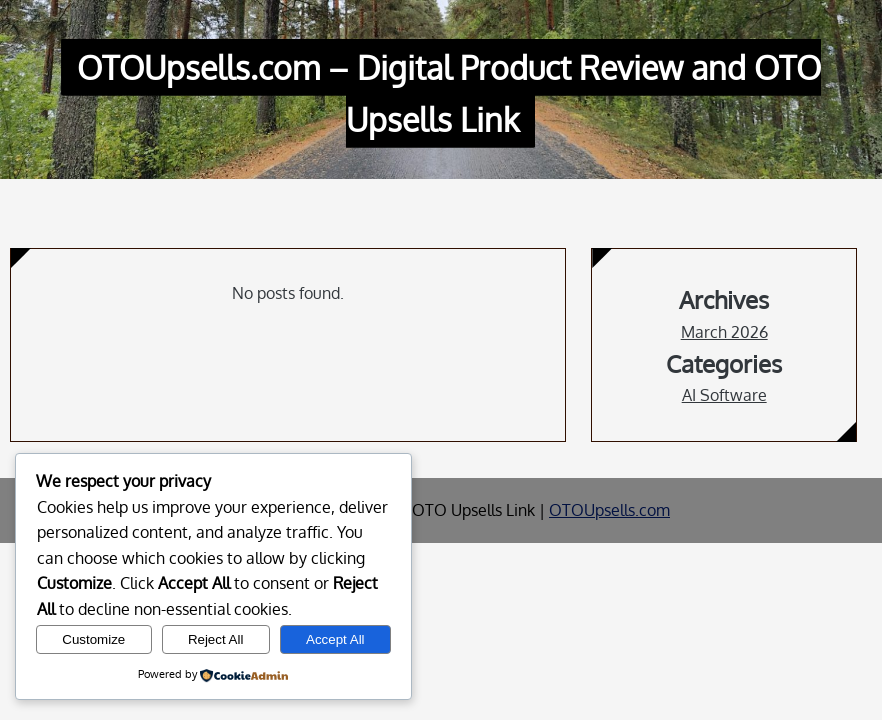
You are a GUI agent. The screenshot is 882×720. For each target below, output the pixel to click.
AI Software (724, 395)
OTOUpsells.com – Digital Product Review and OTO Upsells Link (449, 93)
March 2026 (724, 332)
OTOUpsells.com (609, 510)
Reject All (216, 639)
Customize (93, 639)
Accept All (335, 639)
